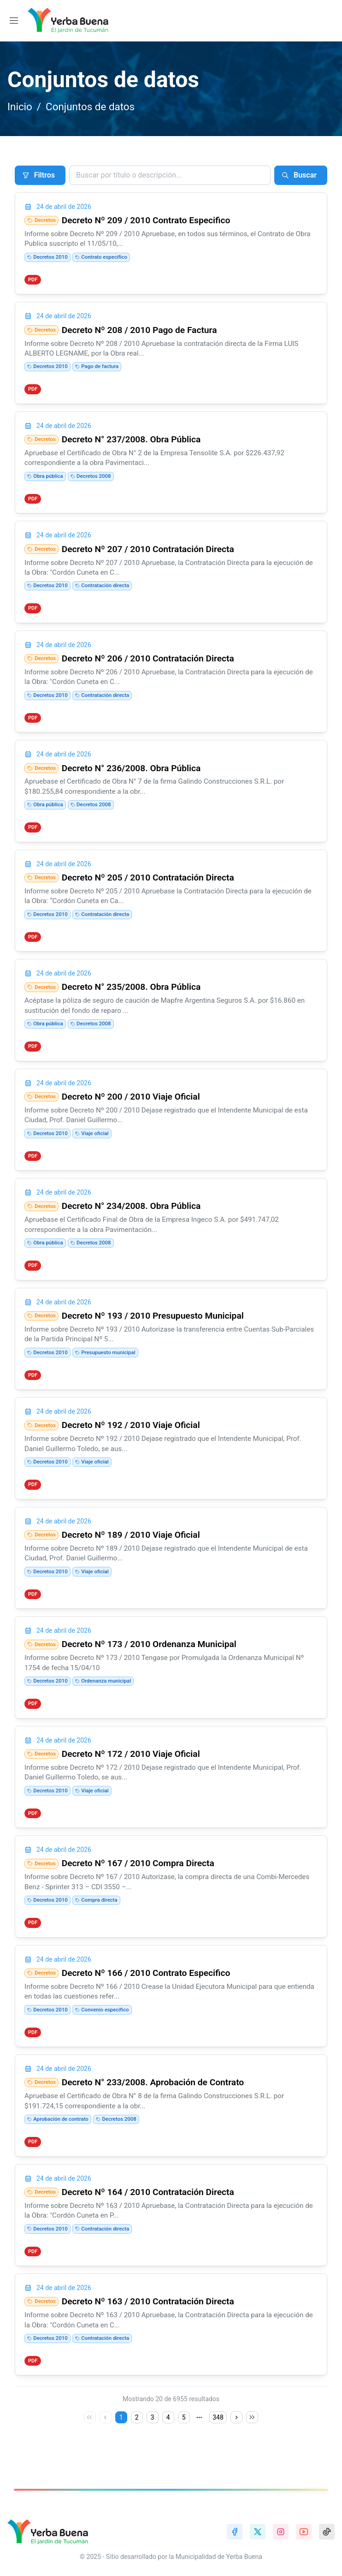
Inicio (19, 106)
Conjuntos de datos (90, 106)
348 (218, 2436)
